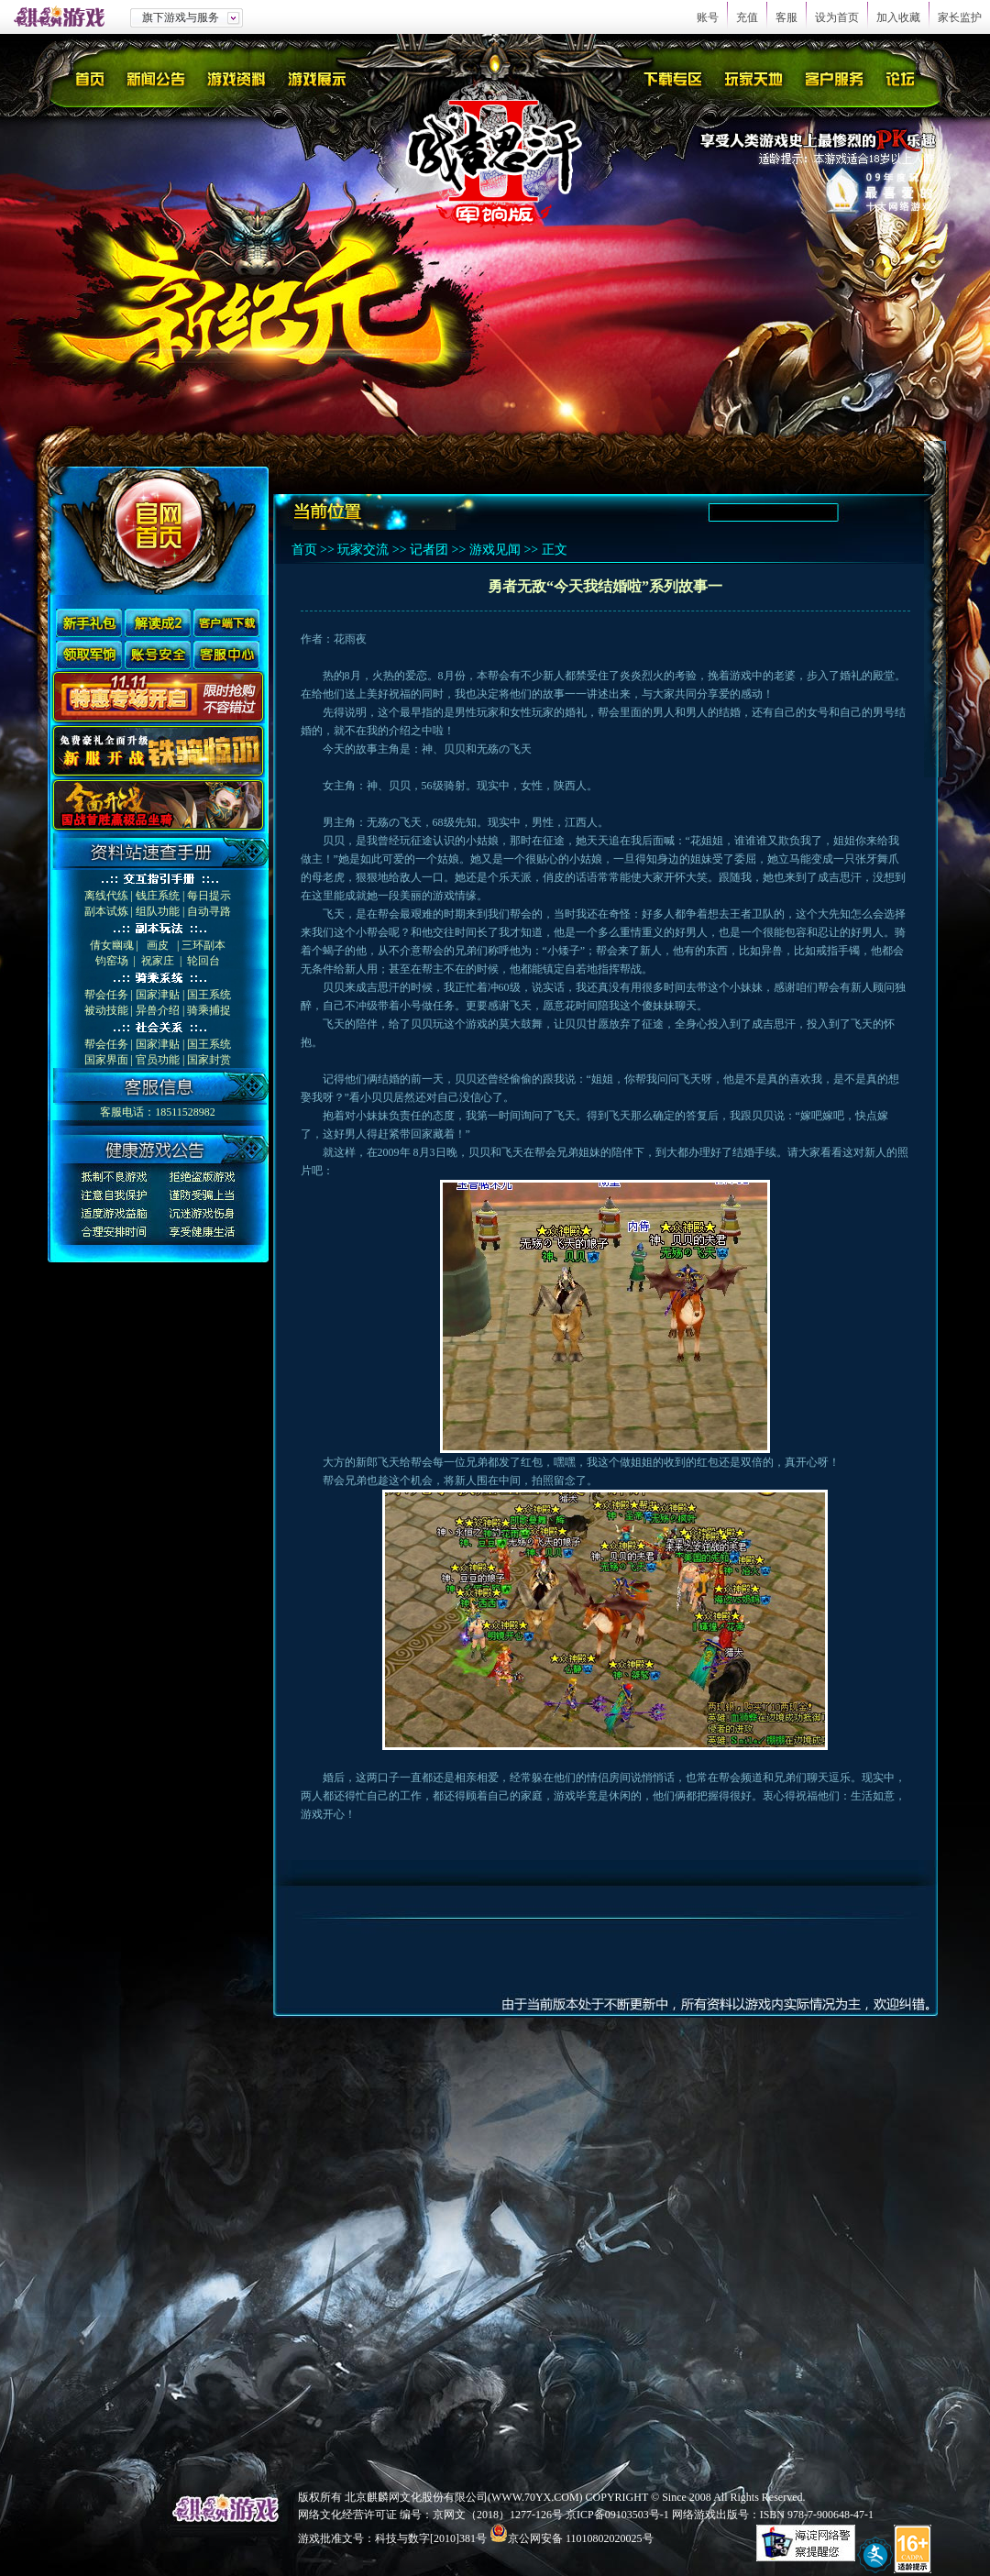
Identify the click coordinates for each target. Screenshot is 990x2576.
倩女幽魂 (112, 945)
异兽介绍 (158, 1010)
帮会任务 (106, 994)
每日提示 (209, 895)
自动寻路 (209, 911)
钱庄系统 (158, 895)
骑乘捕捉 (209, 1010)
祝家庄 (157, 960)
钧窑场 (111, 960)
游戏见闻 (495, 549)
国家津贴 (158, 994)
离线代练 (106, 895)
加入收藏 (898, 17)
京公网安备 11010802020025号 (581, 2538)
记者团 (429, 549)
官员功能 (158, 1059)
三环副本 (204, 945)
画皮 (158, 945)
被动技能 (106, 1010)
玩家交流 (363, 549)
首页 (304, 549)
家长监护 (960, 17)
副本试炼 (106, 911)
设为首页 (837, 17)
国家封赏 (209, 1059)
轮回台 (203, 960)
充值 (747, 17)
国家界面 (106, 1059)
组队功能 (158, 911)
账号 (708, 17)
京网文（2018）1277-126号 (498, 2514)
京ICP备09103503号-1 (617, 2514)
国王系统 (209, 994)
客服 (787, 17)
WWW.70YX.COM (535, 2497)
